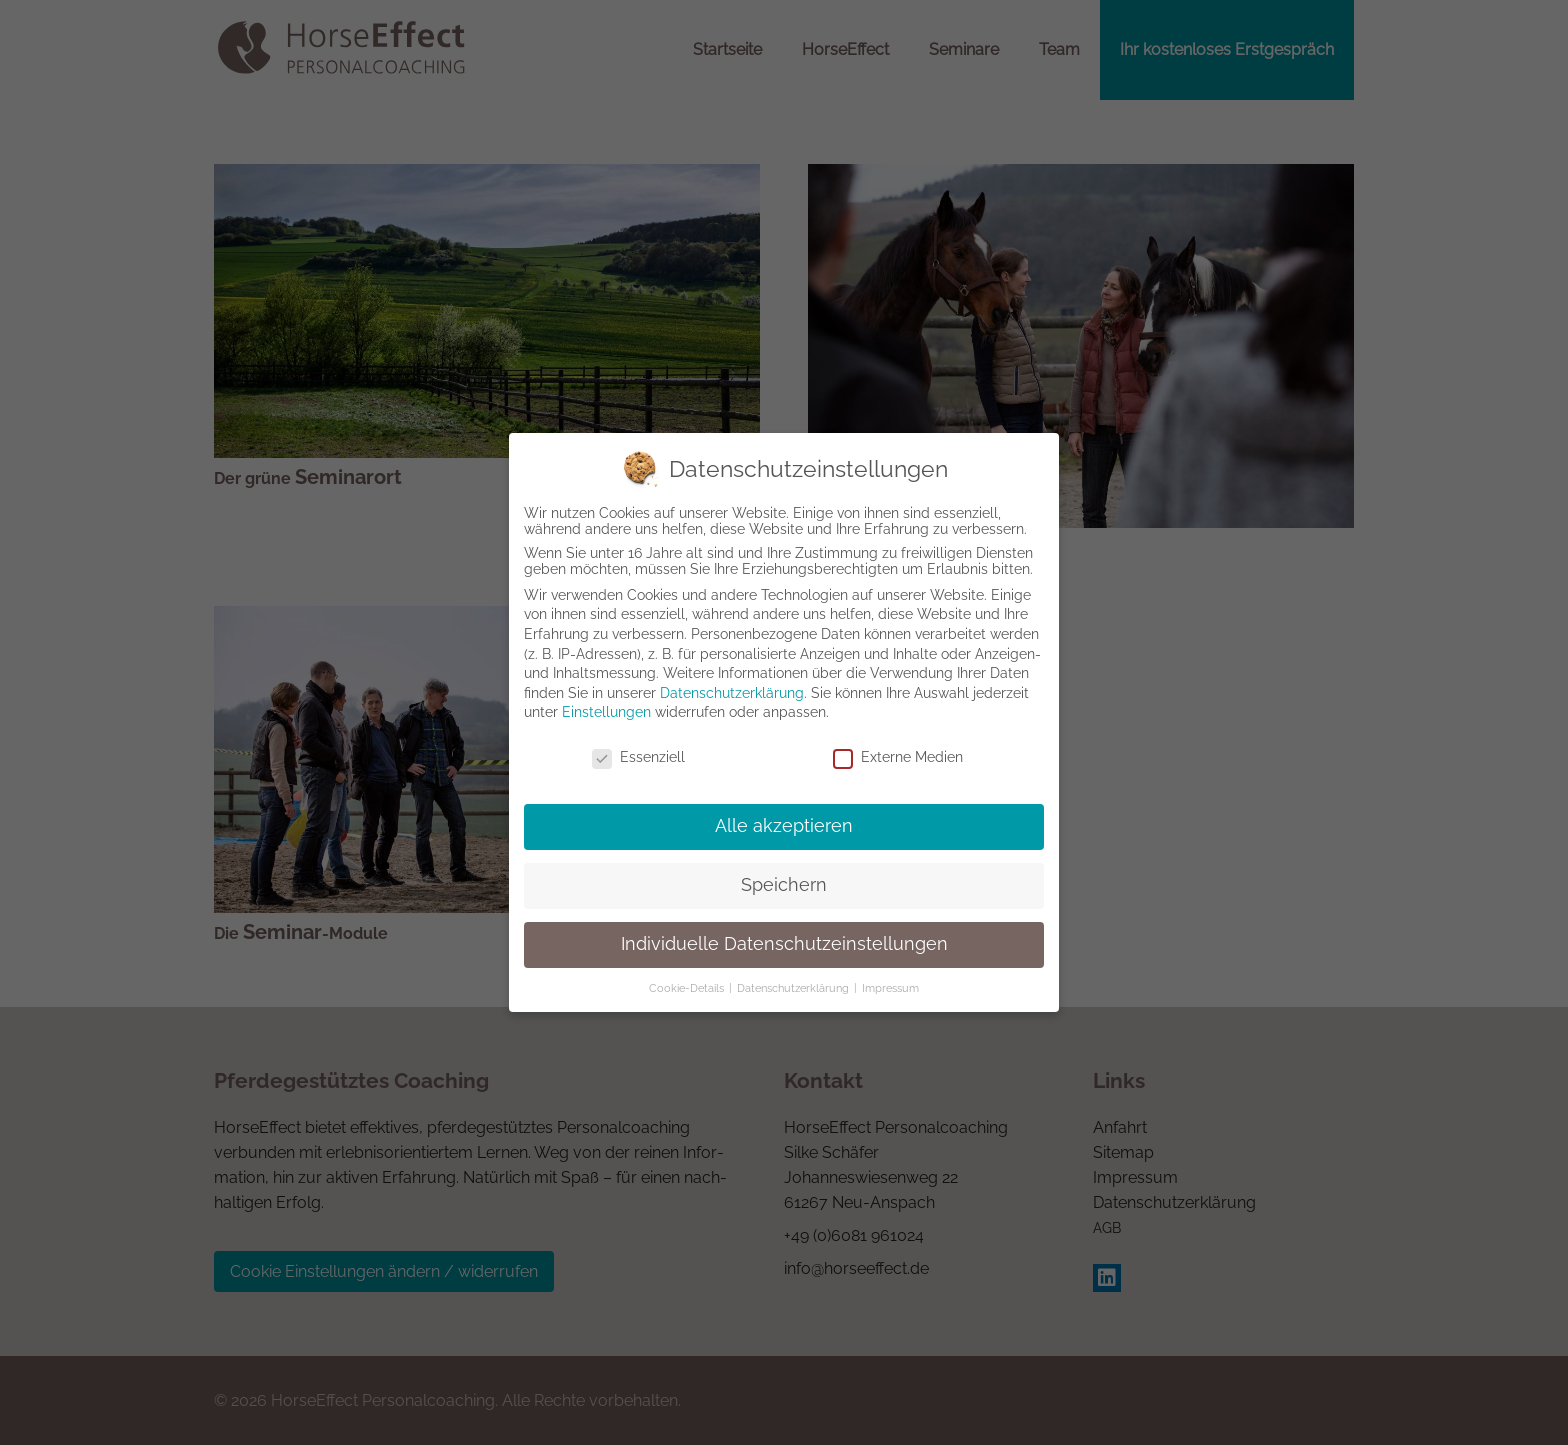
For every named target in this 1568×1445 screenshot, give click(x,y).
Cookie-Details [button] (688, 989)
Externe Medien (898, 758)
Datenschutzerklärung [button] (794, 989)
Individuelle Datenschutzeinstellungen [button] (784, 945)
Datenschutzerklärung (732, 694)
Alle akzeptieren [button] (784, 827)
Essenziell (638, 758)
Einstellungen (606, 714)
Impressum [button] (890, 989)
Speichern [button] (784, 886)
